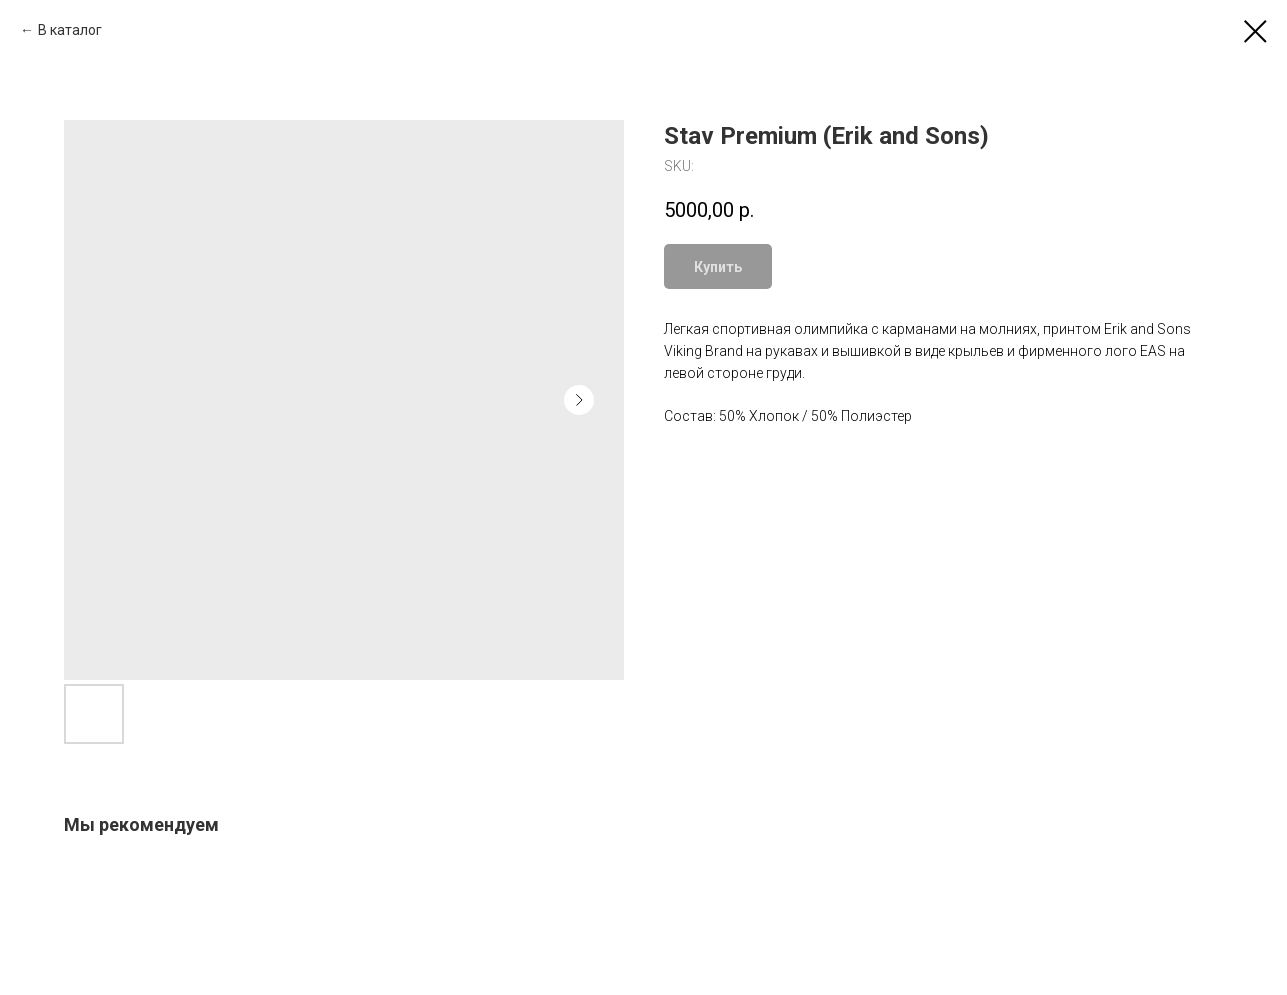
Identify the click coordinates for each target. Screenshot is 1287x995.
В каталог (70, 30)
